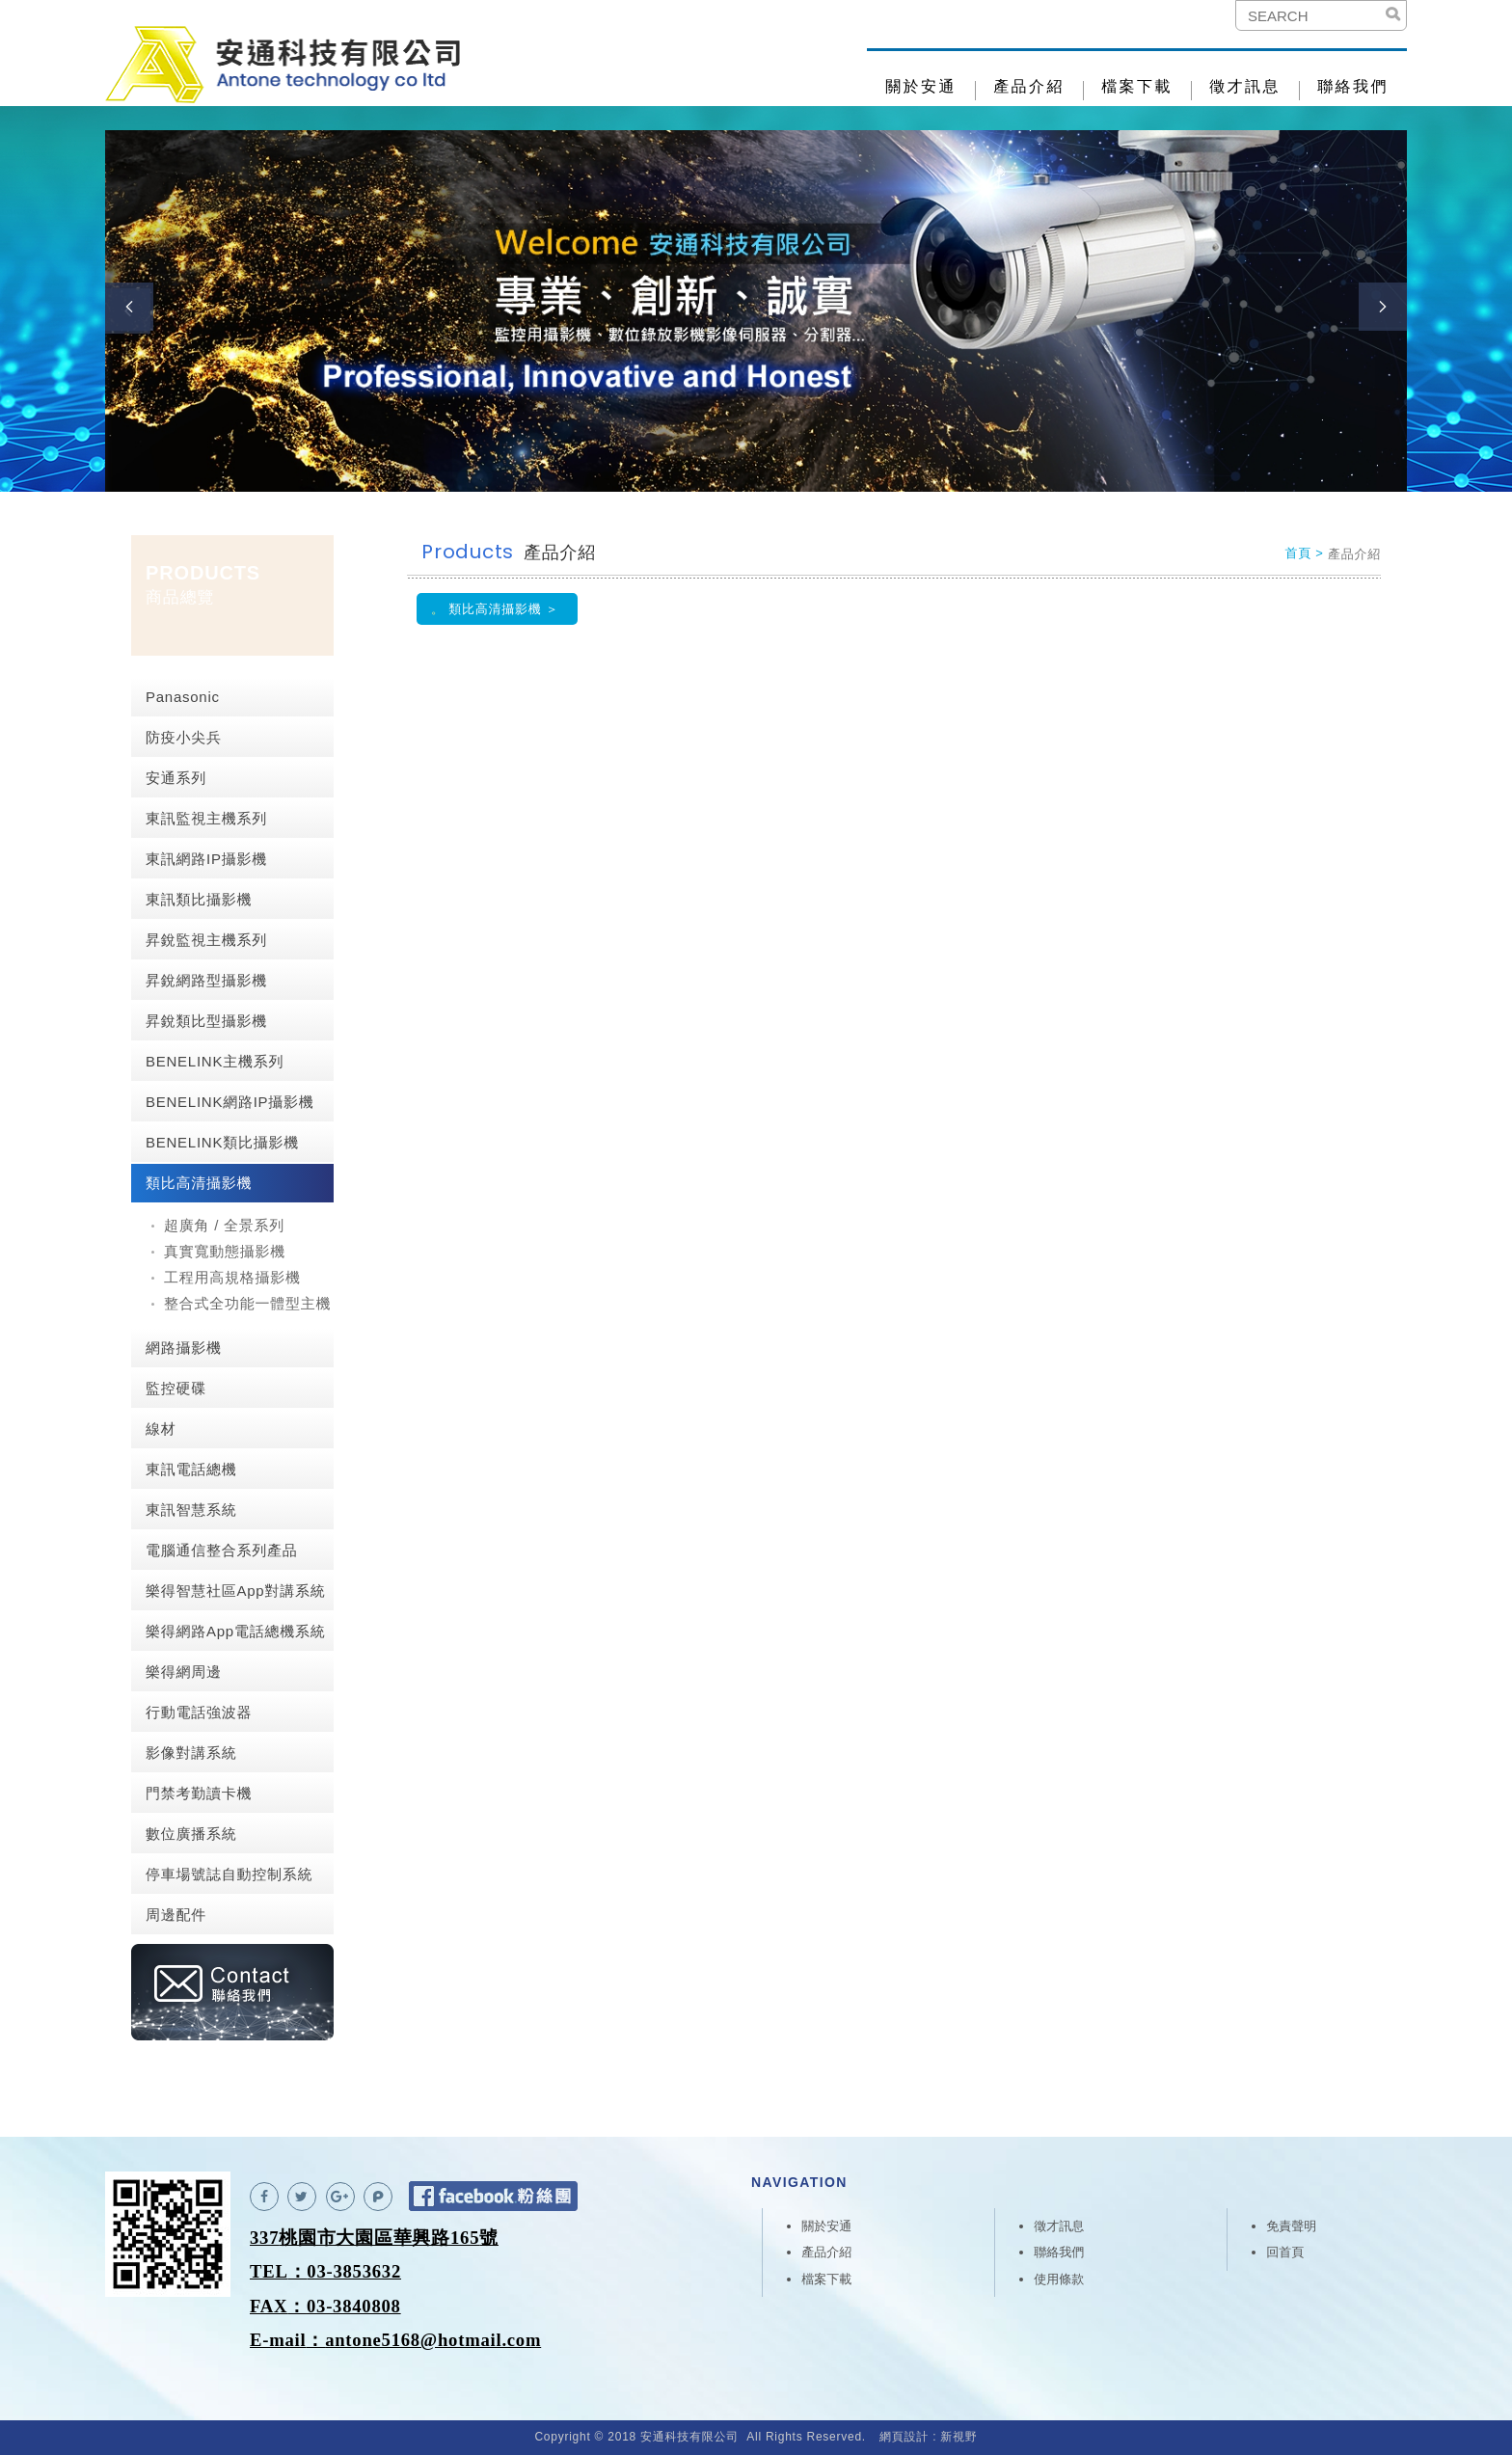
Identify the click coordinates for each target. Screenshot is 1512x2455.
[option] (756, 311)
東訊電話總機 (191, 1469)
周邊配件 (176, 1914)
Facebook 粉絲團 (493, 2196)
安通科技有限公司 (283, 65)
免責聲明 (1291, 2226)
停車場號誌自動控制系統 (229, 1874)
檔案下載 (1137, 86)
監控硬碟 (176, 1388)
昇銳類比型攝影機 (206, 1020)
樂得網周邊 (184, 1671)
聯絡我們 (1353, 86)
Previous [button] (129, 307)
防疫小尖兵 (184, 737)
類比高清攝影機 (199, 1182)
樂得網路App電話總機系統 (235, 1631)
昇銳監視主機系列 (206, 939)
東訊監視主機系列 (206, 818)
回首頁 (1285, 2252)
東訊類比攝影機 (199, 899)
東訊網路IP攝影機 (206, 858)
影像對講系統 (191, 1752)
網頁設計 (904, 2436)
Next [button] (1383, 307)
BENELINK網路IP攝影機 (230, 1101)
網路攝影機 (184, 1347)
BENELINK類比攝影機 (222, 1142)
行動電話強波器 (199, 1712)
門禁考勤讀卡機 (199, 1793)
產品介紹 (1029, 86)
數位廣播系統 (191, 1833)
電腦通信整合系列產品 (222, 1550)
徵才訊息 (1245, 86)
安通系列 (176, 777)
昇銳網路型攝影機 (206, 980)
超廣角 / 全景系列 (224, 1225)
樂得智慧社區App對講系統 (235, 1590)
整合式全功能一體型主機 (247, 1303)
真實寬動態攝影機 (224, 1251)
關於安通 (921, 86)
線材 (161, 1428)
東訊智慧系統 (191, 1509)
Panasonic (183, 696)
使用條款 (1059, 2279)
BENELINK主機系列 (215, 1061)
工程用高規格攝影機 (232, 1277)
